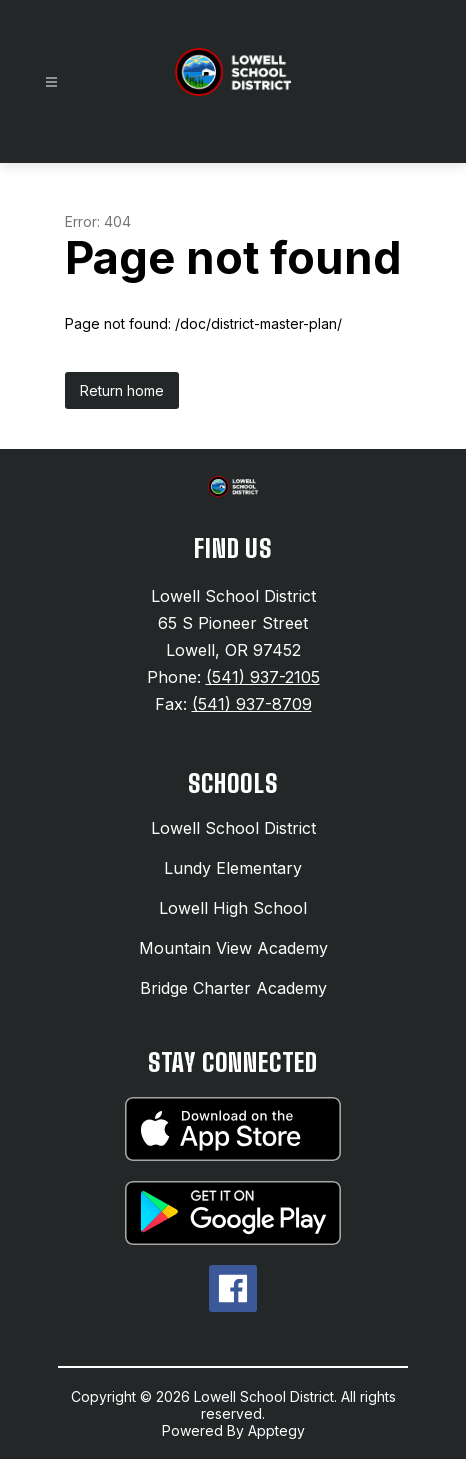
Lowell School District (233, 828)
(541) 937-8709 (252, 704)
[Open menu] (51, 82)
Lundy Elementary (233, 868)
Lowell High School (233, 908)
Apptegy (276, 1430)
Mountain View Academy (233, 948)
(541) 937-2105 (263, 677)
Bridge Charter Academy (233, 988)
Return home (122, 390)
